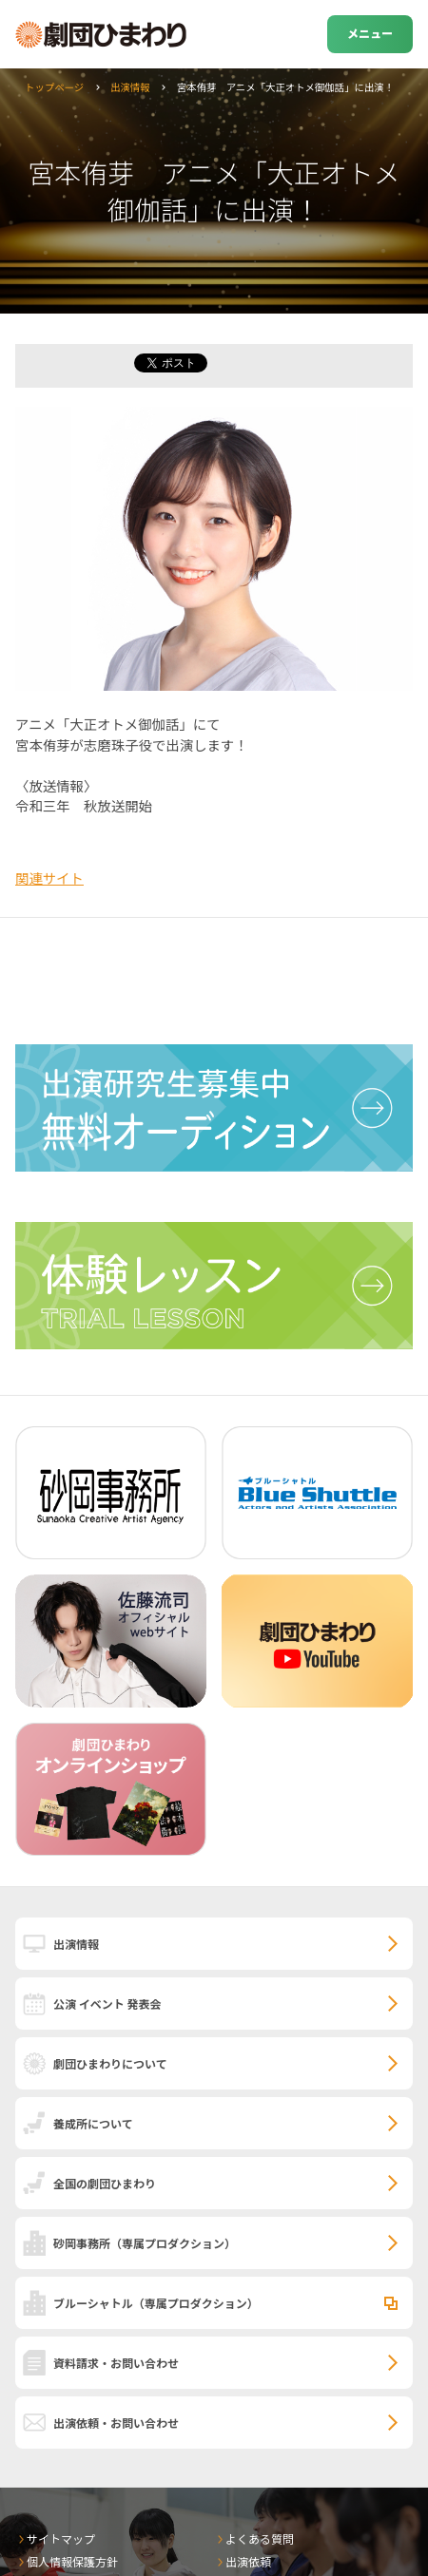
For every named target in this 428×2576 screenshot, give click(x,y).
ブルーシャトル (156, 2303)
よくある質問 (259, 2538)
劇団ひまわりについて (110, 2063)
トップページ (54, 87)
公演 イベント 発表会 (107, 2003)
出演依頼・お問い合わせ (116, 2422)
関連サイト (49, 877)
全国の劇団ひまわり (104, 2183)
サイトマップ (61, 2538)
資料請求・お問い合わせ (116, 2363)
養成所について (93, 2123)
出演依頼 (248, 2561)
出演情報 (130, 87)
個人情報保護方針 (72, 2561)
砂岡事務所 (144, 2243)
